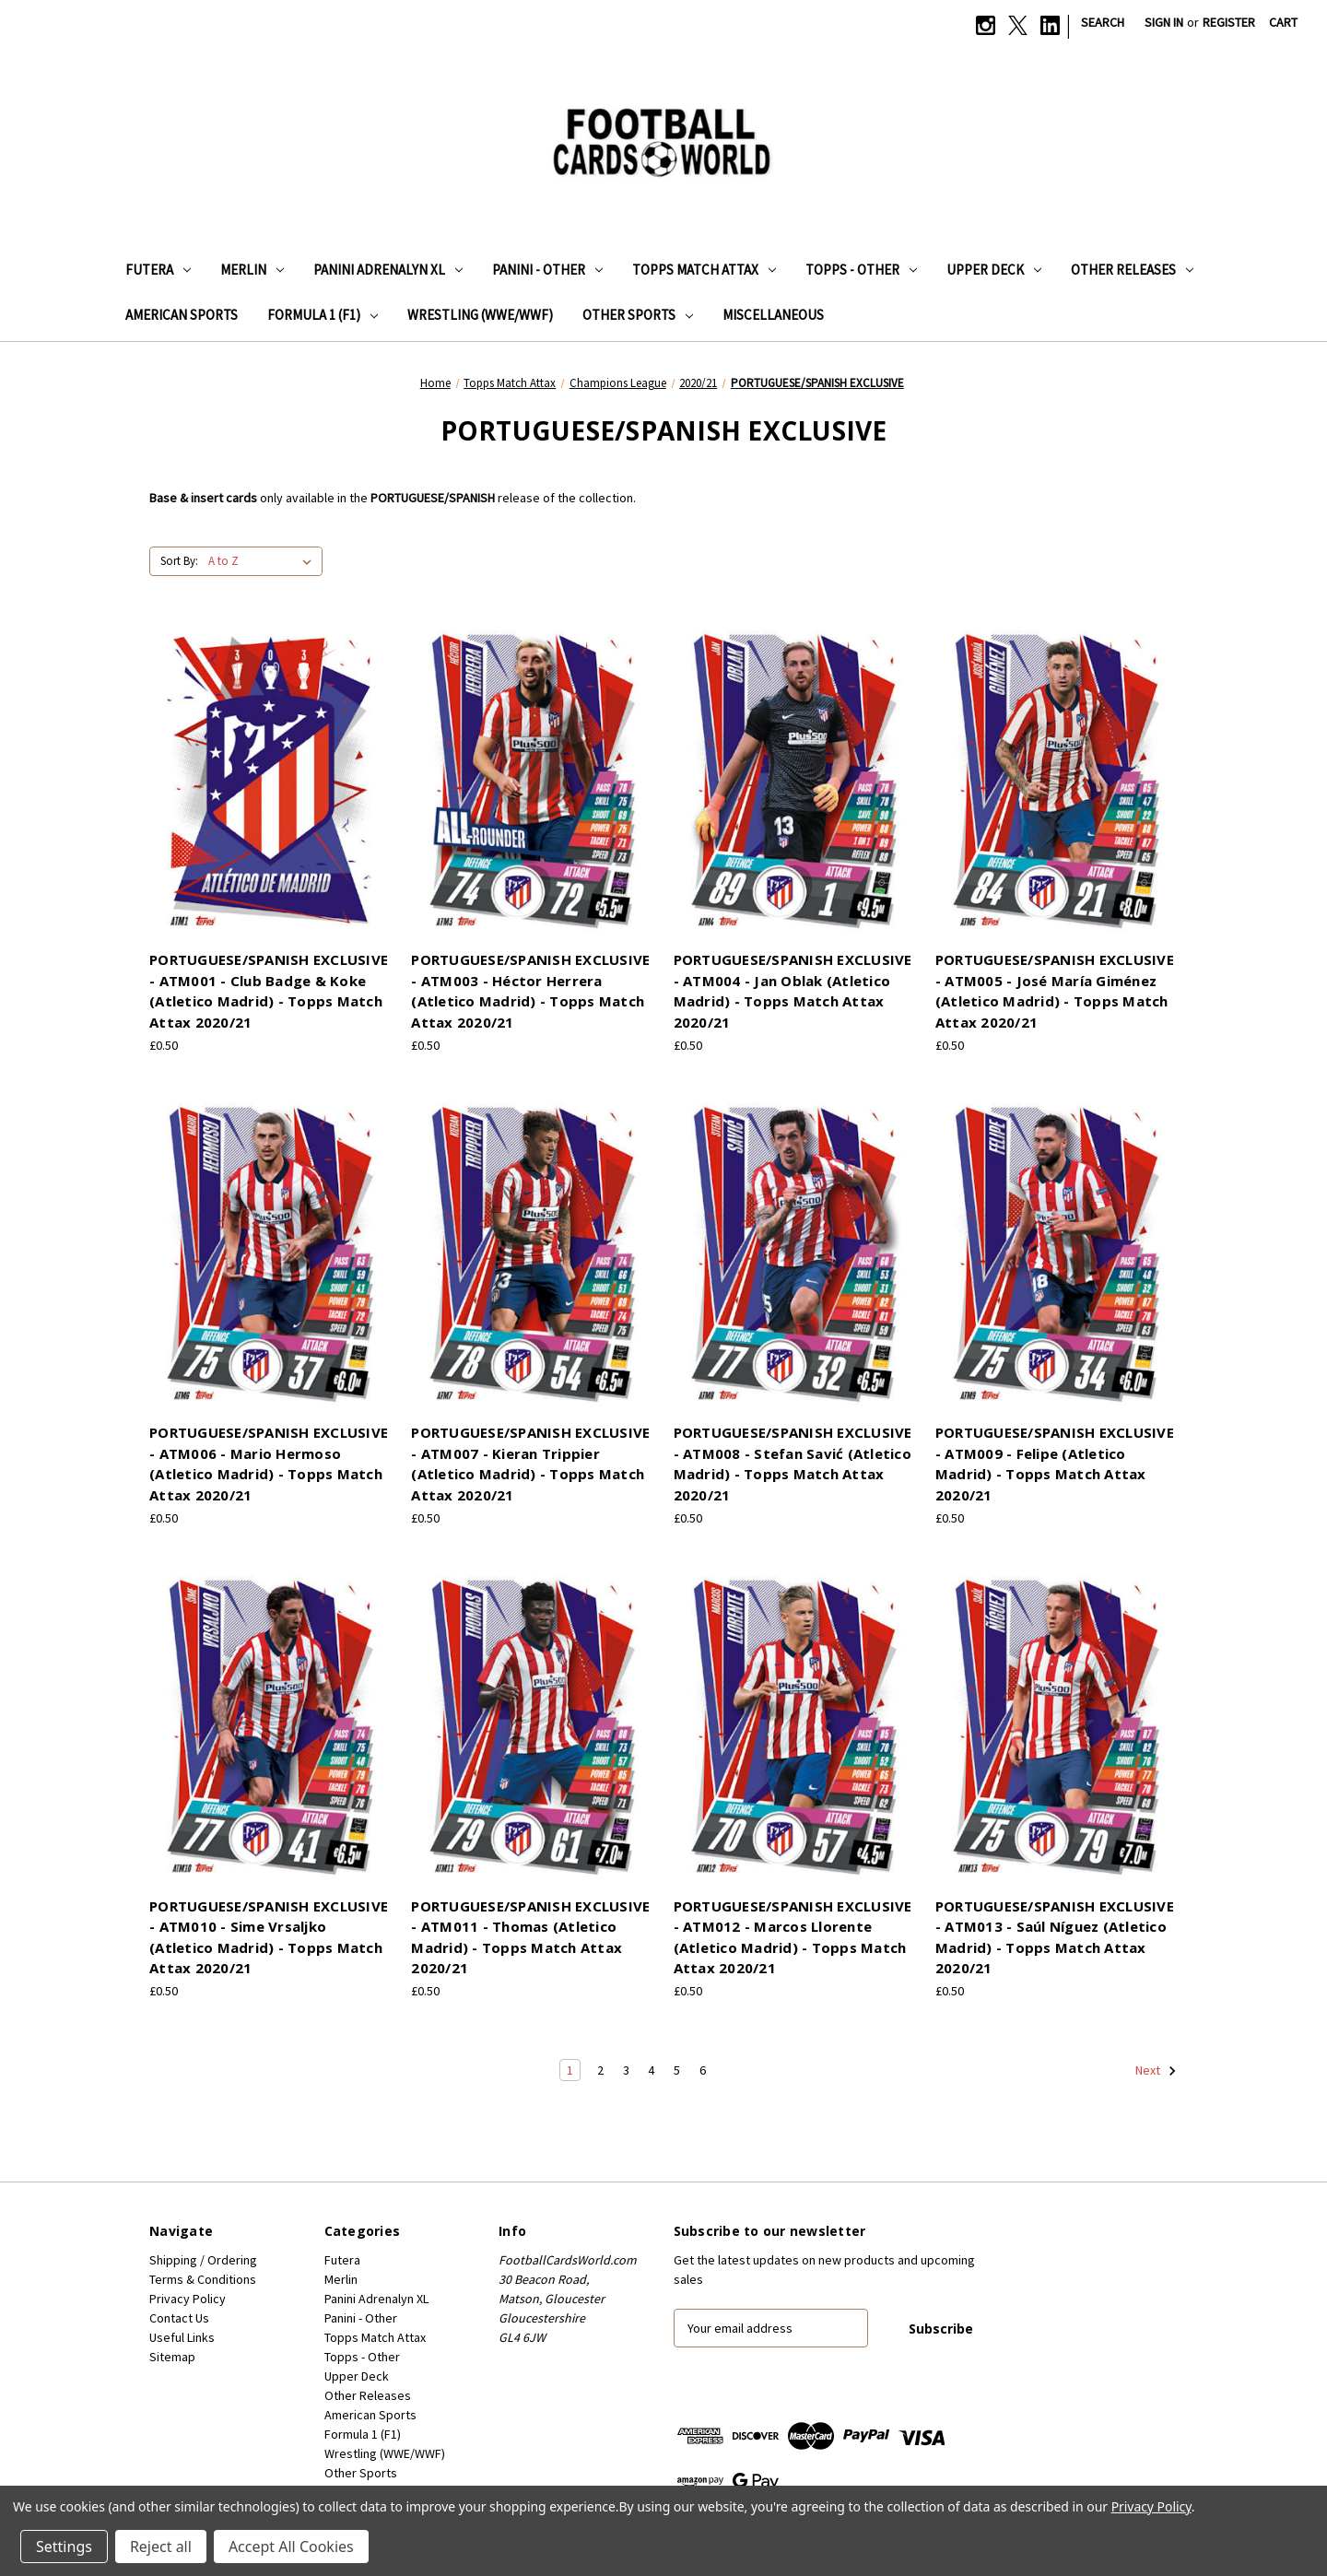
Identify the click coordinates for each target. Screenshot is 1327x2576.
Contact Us (179, 2318)
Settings (64, 2546)
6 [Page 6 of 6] (702, 2070)
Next (1156, 2071)
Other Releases (1132, 269)
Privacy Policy (187, 2298)
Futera (158, 269)
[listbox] (264, 561)
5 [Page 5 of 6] (677, 2070)
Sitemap (172, 2356)
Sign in (1164, 22)
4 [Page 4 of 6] (651, 2070)
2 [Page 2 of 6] (600, 2070)
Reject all (161, 2546)
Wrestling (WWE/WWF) (480, 314)
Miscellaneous (773, 314)
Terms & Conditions (202, 2279)
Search (1102, 22)
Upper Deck (993, 269)
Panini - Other (547, 269)
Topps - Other (861, 269)
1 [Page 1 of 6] (570, 2070)
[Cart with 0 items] (1283, 22)
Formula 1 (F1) (322, 314)
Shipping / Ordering (203, 2260)
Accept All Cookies (291, 2546)
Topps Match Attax (704, 269)
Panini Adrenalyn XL (388, 269)
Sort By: (179, 561)
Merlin (252, 269)
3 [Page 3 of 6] (626, 2070)
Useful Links (182, 2337)
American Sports (181, 314)
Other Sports (637, 314)
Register (1229, 22)
